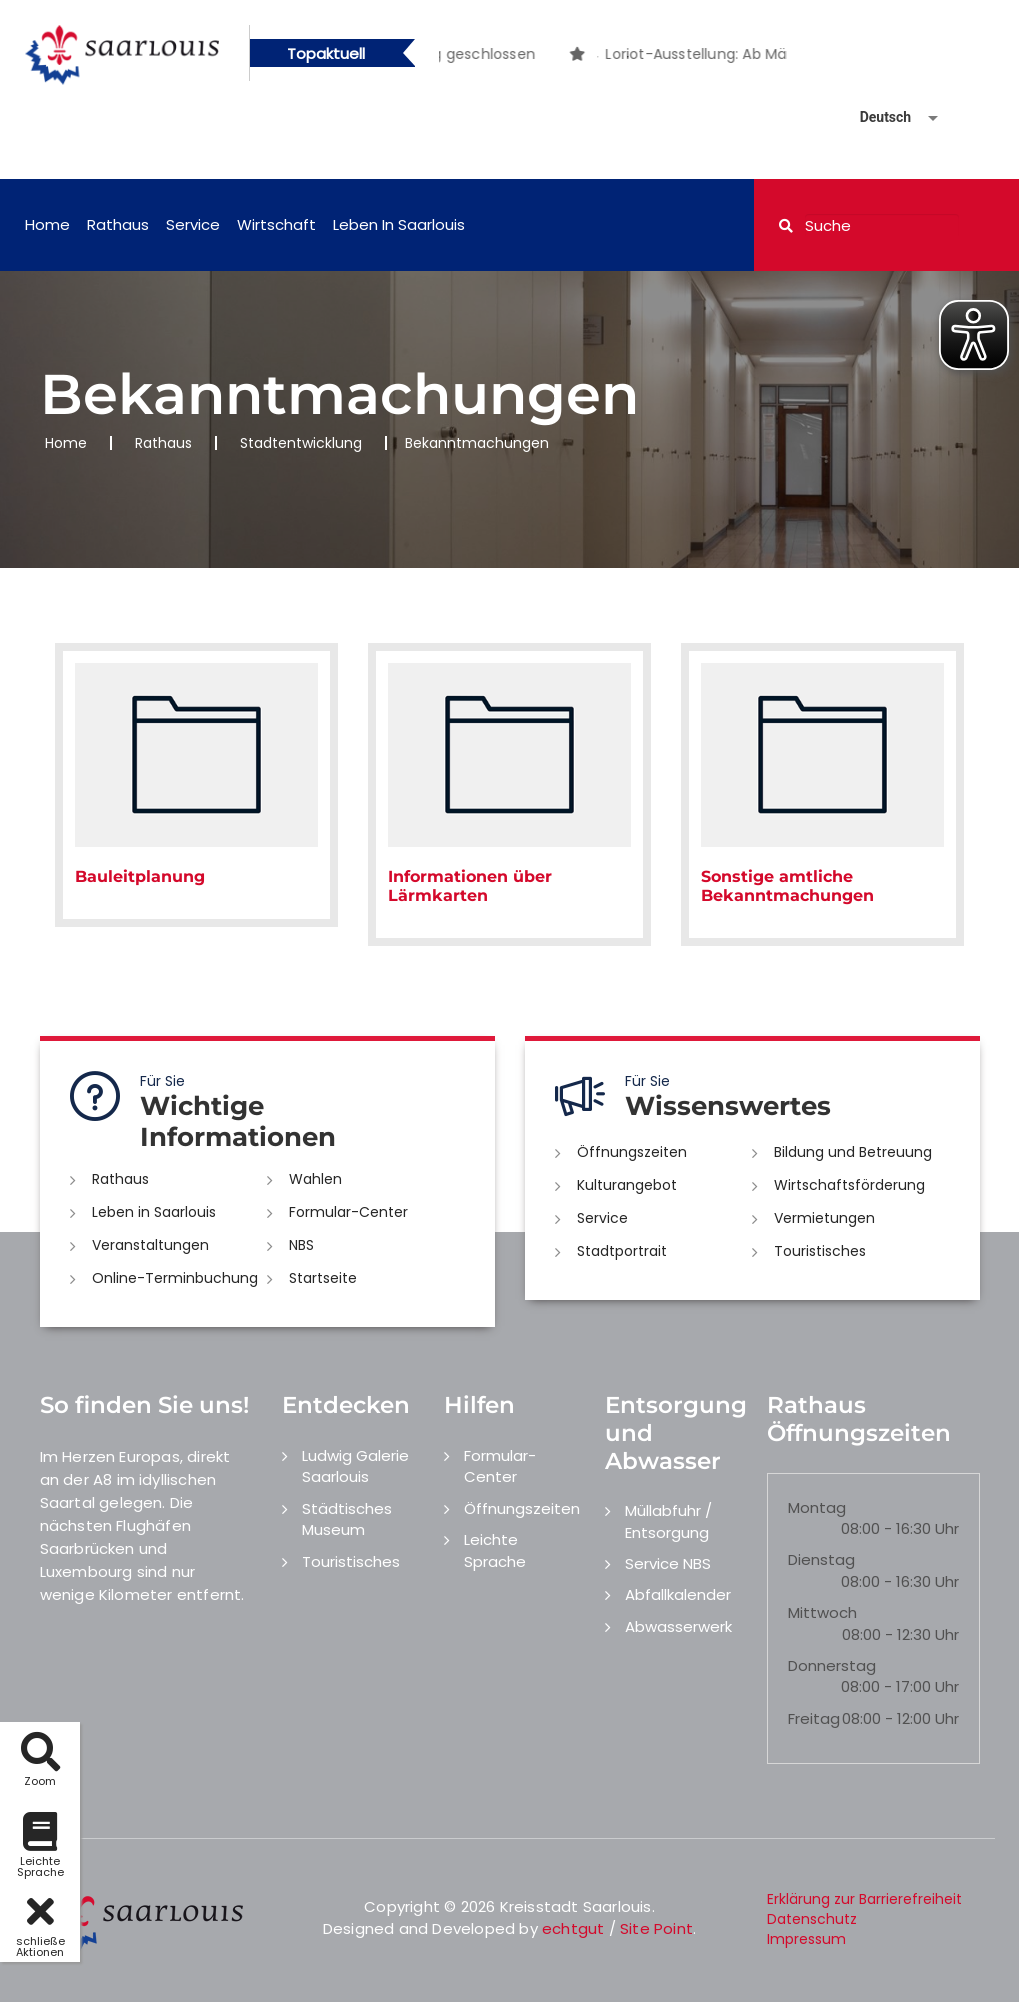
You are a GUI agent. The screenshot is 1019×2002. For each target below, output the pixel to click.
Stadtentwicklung (301, 443)
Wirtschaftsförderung (849, 1185)
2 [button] (628, 57)
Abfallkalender (678, 1594)
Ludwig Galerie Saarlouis (355, 1466)
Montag (817, 1507)
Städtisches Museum (347, 1519)
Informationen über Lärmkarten (470, 886)
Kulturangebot (627, 1185)
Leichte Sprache (495, 1550)
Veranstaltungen (150, 1245)
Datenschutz (812, 1919)
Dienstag (821, 1559)
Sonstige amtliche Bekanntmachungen (787, 886)
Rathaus (118, 224)
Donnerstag (832, 1665)
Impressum (806, 1939)
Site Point (656, 1928)
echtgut (573, 1928)
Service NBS (668, 1563)
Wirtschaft (276, 224)
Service (193, 224)
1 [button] (598, 57)
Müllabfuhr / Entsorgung (668, 1521)
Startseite (323, 1278)
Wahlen (315, 1179)
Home (47, 224)
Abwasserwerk (678, 1626)
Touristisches (820, 1251)
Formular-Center (348, 1212)
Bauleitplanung (140, 876)
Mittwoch (822, 1612)
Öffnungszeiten (632, 1152)
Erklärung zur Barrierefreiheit (864, 1899)
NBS (301, 1245)
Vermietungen (824, 1218)
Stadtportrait (622, 1251)
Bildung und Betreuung (853, 1152)
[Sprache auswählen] (875, 117)
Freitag (814, 1718)
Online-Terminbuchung (175, 1278)
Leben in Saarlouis (399, 224)
